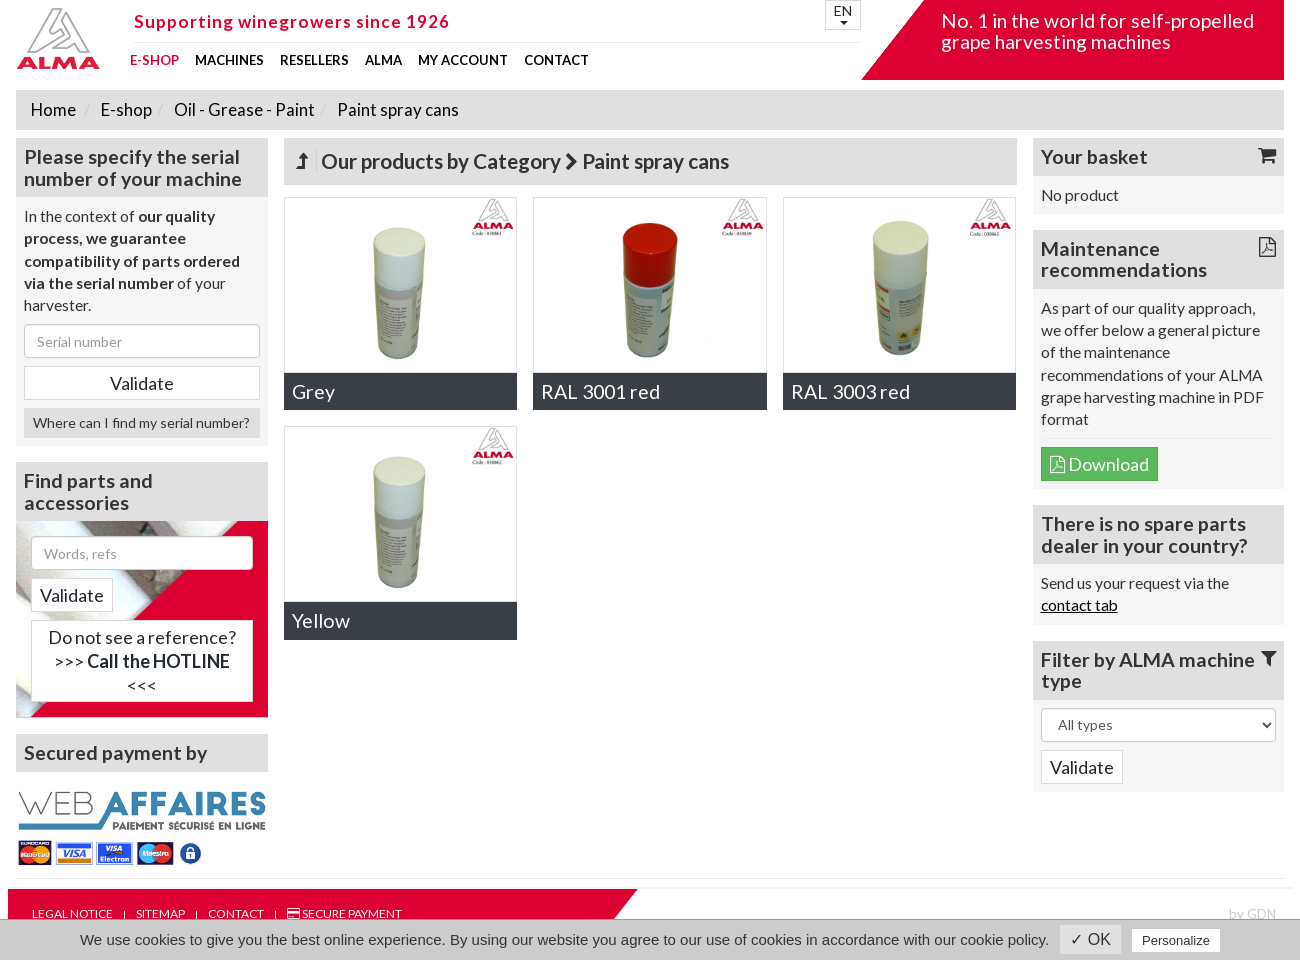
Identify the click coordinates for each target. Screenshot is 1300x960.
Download (1099, 464)
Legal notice (72, 913)
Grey (313, 391)
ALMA (383, 60)
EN (843, 13)
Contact (556, 60)
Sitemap (160, 913)
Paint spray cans (396, 109)
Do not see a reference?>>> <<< (142, 661)
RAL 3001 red (600, 391)
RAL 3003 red (850, 391)
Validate (72, 595)
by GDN (1252, 914)
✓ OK (1090, 939)
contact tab (1079, 605)
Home (53, 109)
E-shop (154, 60)
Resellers (314, 60)
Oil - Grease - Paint (243, 109)
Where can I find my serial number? (141, 422)
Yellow (321, 620)
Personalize (1176, 940)
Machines (229, 60)
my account (463, 60)
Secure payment (344, 913)
